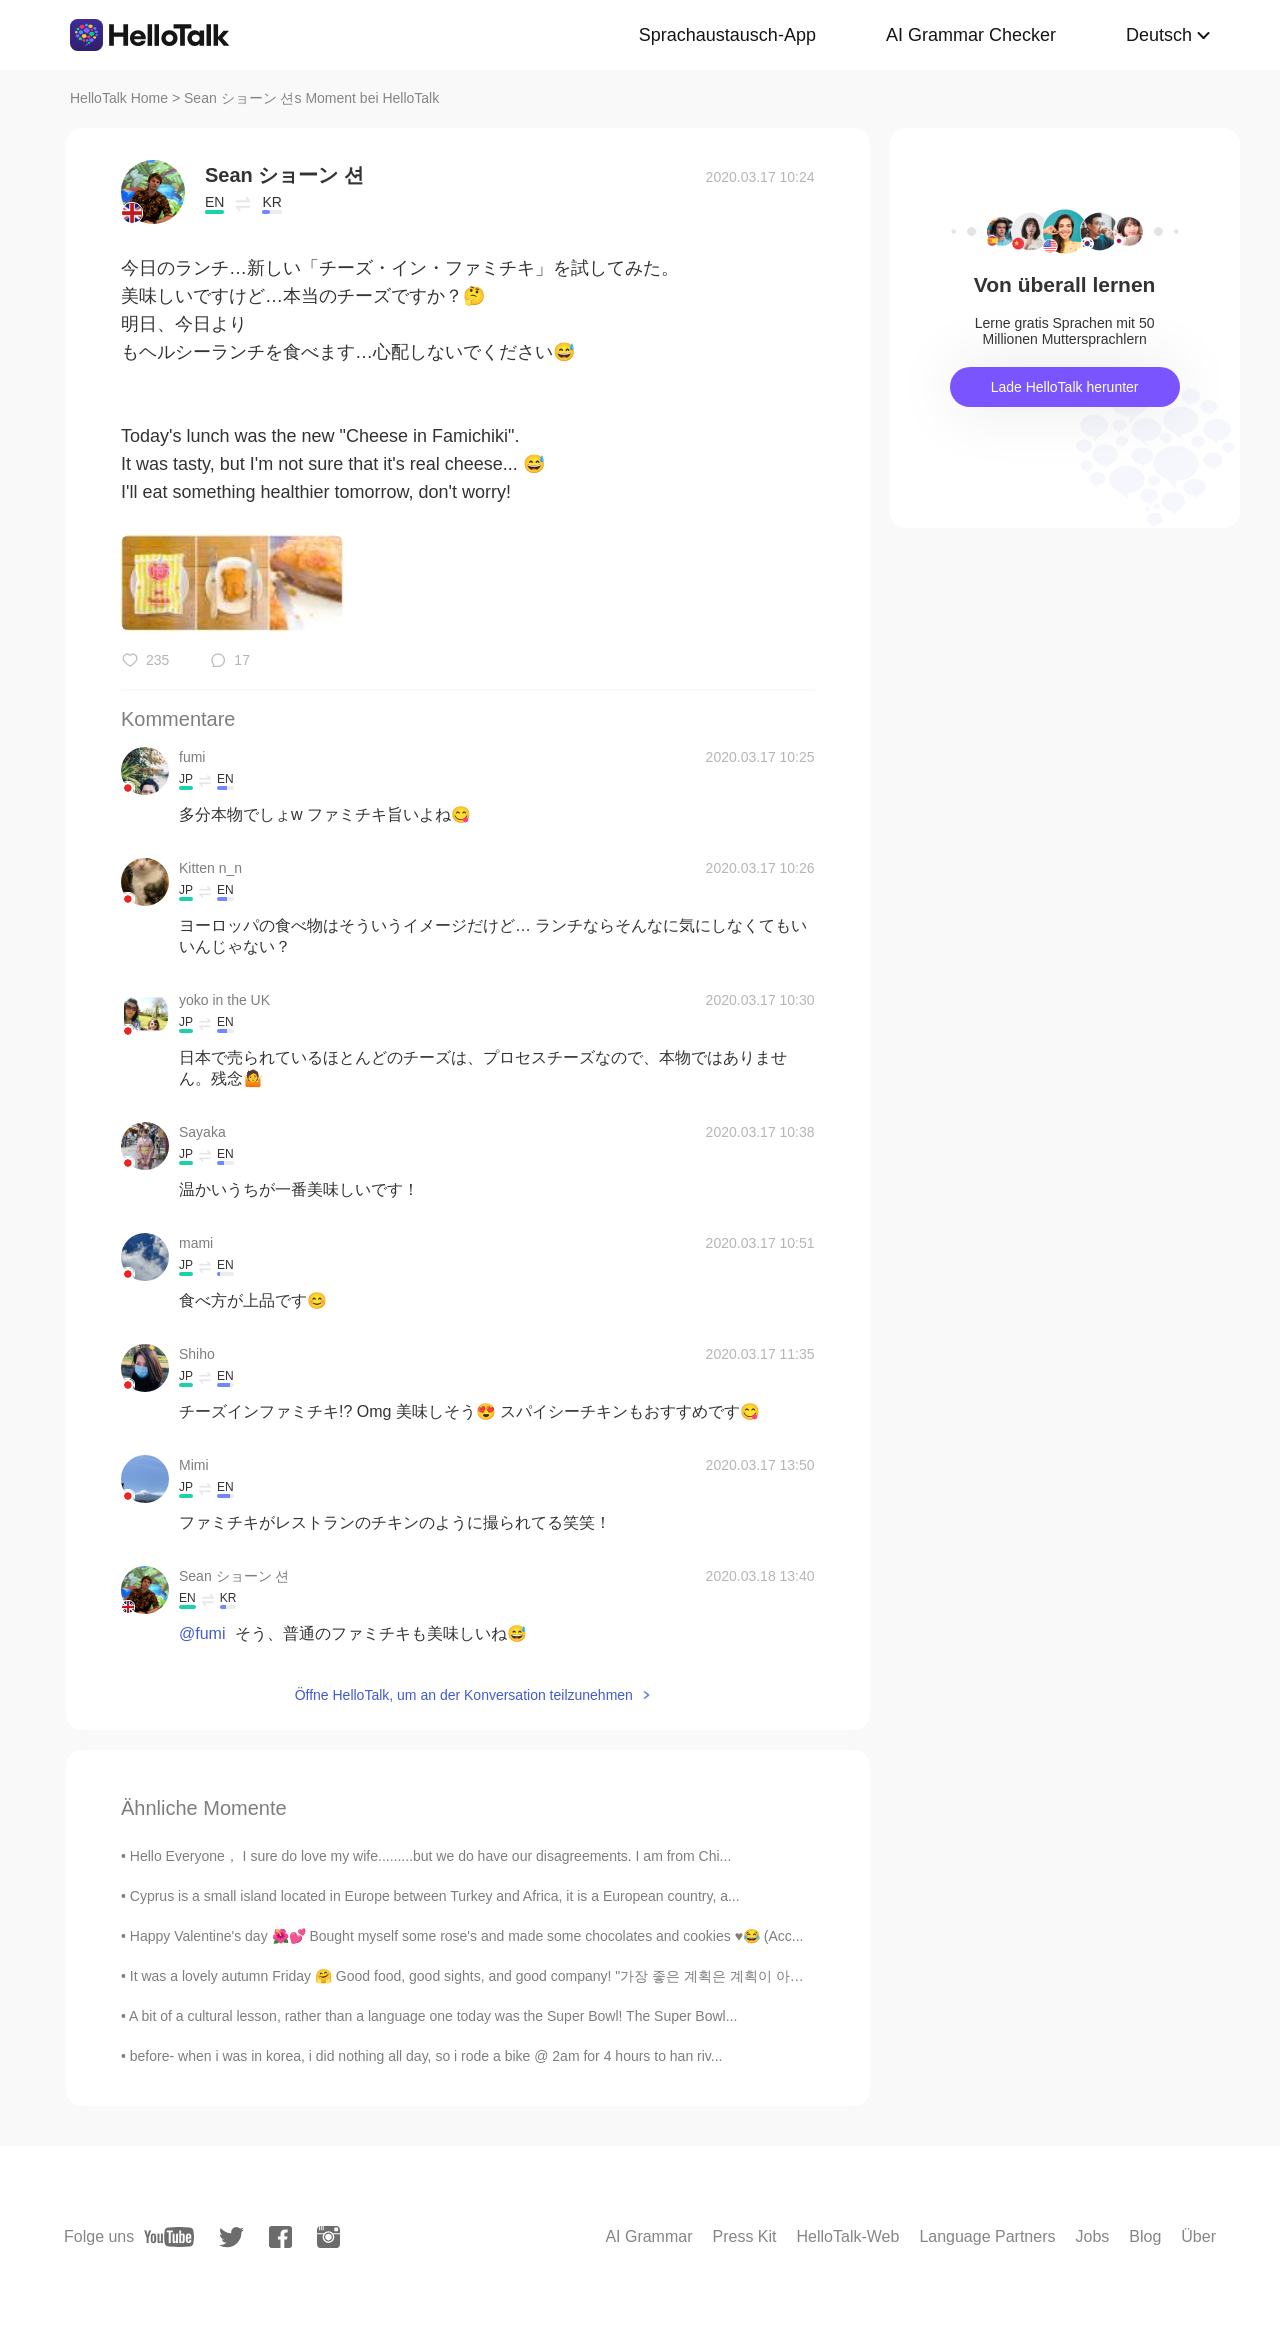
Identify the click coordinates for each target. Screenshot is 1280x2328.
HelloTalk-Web (848, 2236)
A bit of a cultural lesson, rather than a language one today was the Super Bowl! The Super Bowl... (433, 2016)
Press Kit (745, 2236)
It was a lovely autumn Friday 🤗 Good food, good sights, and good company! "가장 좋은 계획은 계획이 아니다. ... (483, 1976)
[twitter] (231, 2237)
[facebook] (280, 2237)
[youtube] (169, 2237)
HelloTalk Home (119, 98)
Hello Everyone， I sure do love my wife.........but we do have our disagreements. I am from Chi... (430, 1856)
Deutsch (1159, 35)
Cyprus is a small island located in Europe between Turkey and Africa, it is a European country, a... (435, 1896)
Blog (1145, 2236)
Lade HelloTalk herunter (1065, 387)
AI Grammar (648, 2236)
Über (1198, 2236)
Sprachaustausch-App (727, 35)
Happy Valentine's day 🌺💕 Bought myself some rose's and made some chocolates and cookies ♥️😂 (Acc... (467, 1936)
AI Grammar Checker (971, 35)
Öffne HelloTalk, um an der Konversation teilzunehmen (464, 1695)
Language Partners (987, 2236)
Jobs (1092, 2236)
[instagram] (328, 2237)
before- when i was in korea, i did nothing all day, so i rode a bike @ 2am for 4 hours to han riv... (426, 2056)
